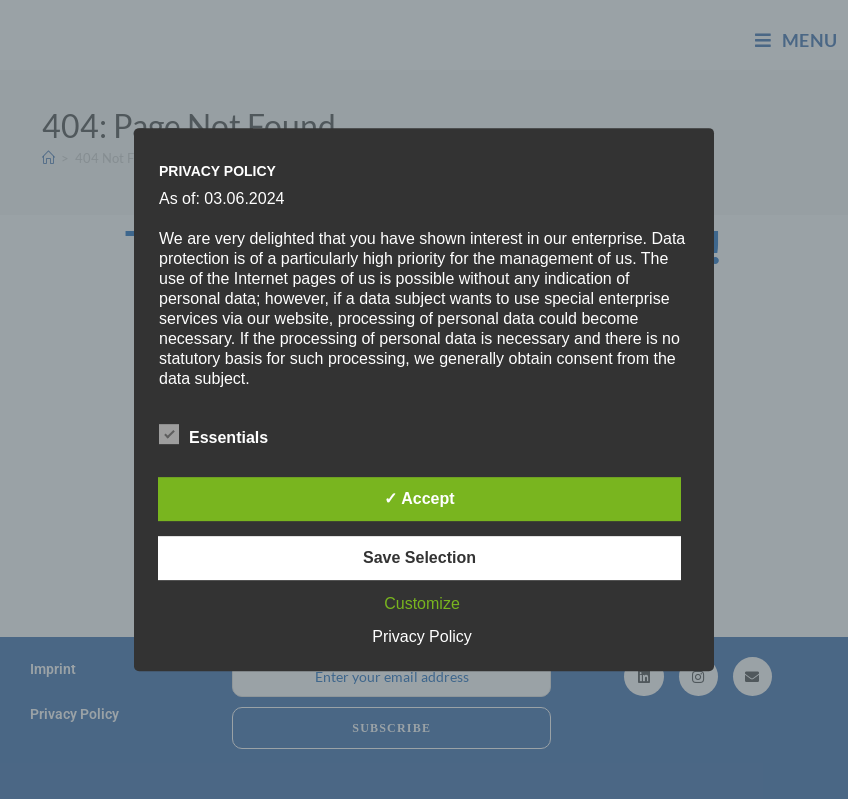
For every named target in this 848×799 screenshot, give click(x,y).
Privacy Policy (422, 636)
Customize (422, 603)
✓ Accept (419, 498)
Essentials (213, 434)
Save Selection (419, 557)
